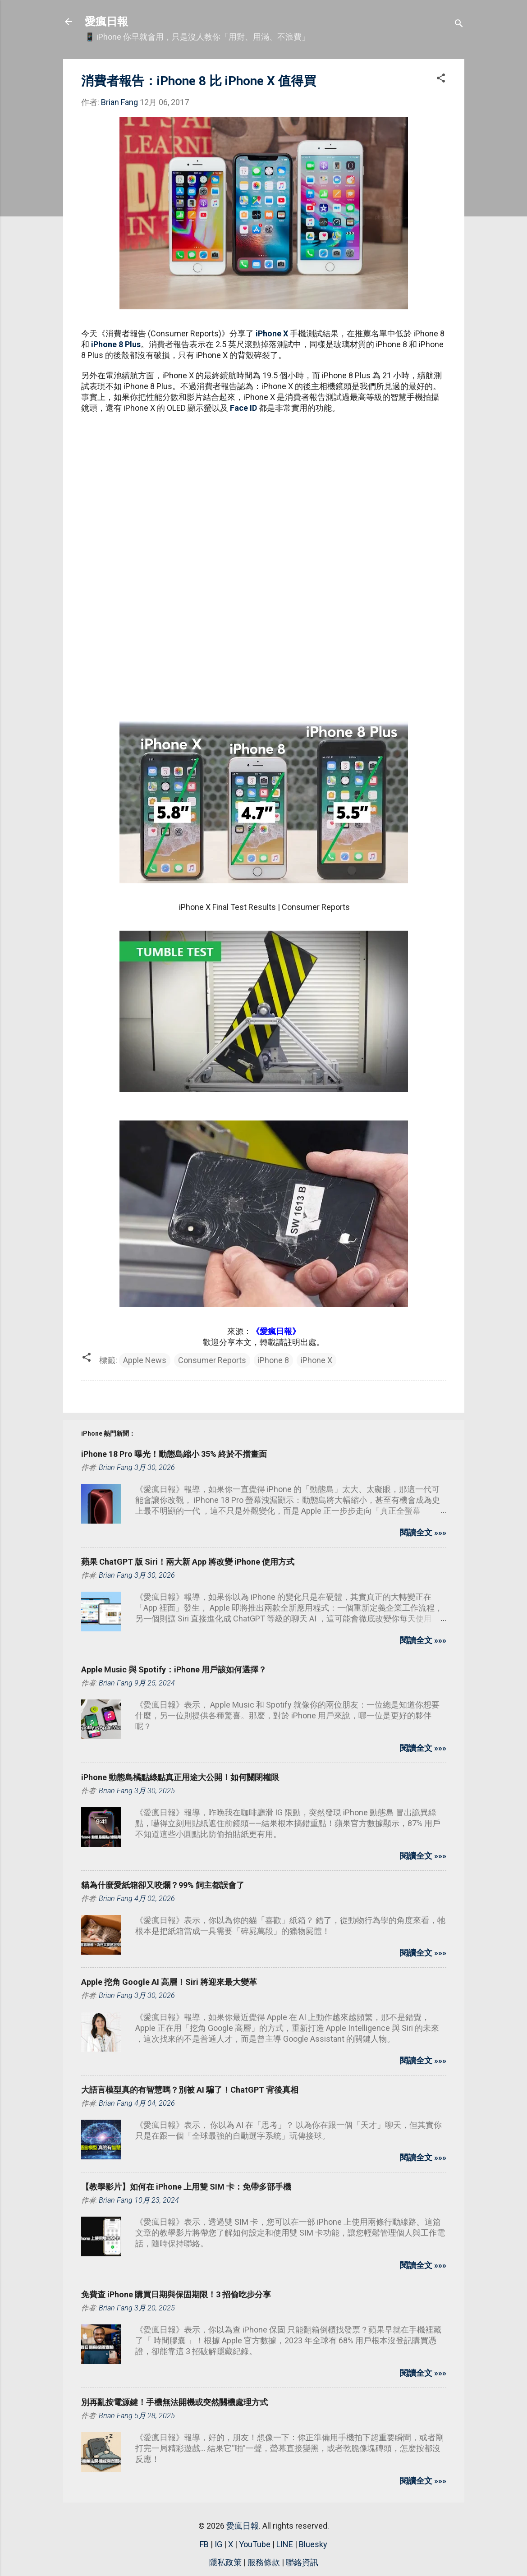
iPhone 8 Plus (116, 344)
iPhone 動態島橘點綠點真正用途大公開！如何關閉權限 (180, 1777)
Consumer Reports (212, 1360)
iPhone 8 (273, 1360)
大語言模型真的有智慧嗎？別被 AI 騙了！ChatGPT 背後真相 (189, 2089)
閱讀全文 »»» (423, 1532)
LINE (284, 2544)
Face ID (243, 408)
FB (204, 2544)
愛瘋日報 (106, 21)
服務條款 (263, 2562)
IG (218, 2544)
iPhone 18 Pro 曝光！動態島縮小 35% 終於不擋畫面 (174, 1454)
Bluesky (313, 2544)
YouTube (254, 2544)
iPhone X (272, 333)
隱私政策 (225, 2562)
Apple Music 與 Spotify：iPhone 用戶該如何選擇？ (173, 1669)
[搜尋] (459, 24)
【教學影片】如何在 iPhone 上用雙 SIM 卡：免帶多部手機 (186, 2186)
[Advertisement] (263, 486)
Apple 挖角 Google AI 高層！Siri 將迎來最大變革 (169, 1982)
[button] (440, 79)
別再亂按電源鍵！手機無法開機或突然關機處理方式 (174, 2402)
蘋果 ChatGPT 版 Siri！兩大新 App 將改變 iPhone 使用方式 (187, 1561)
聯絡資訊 (302, 2562)
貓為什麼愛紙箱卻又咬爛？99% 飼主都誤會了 (162, 1885)
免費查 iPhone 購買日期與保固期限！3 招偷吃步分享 (176, 2294)
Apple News (144, 1360)
